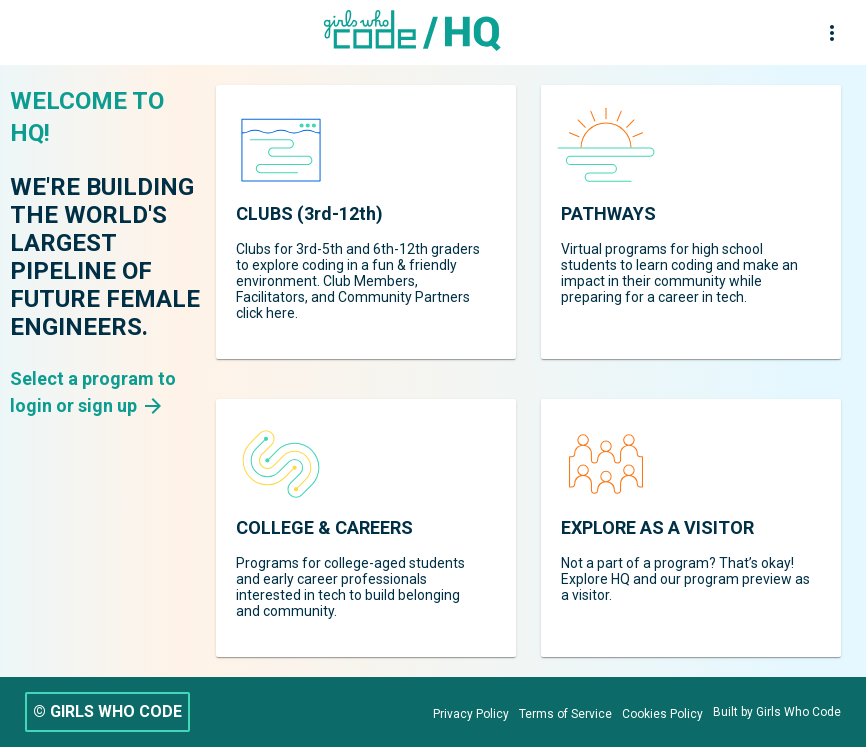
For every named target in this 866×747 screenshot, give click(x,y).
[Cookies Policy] (662, 714)
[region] (366, 222)
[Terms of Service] (565, 714)
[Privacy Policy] (471, 714)
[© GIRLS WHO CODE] (107, 712)
